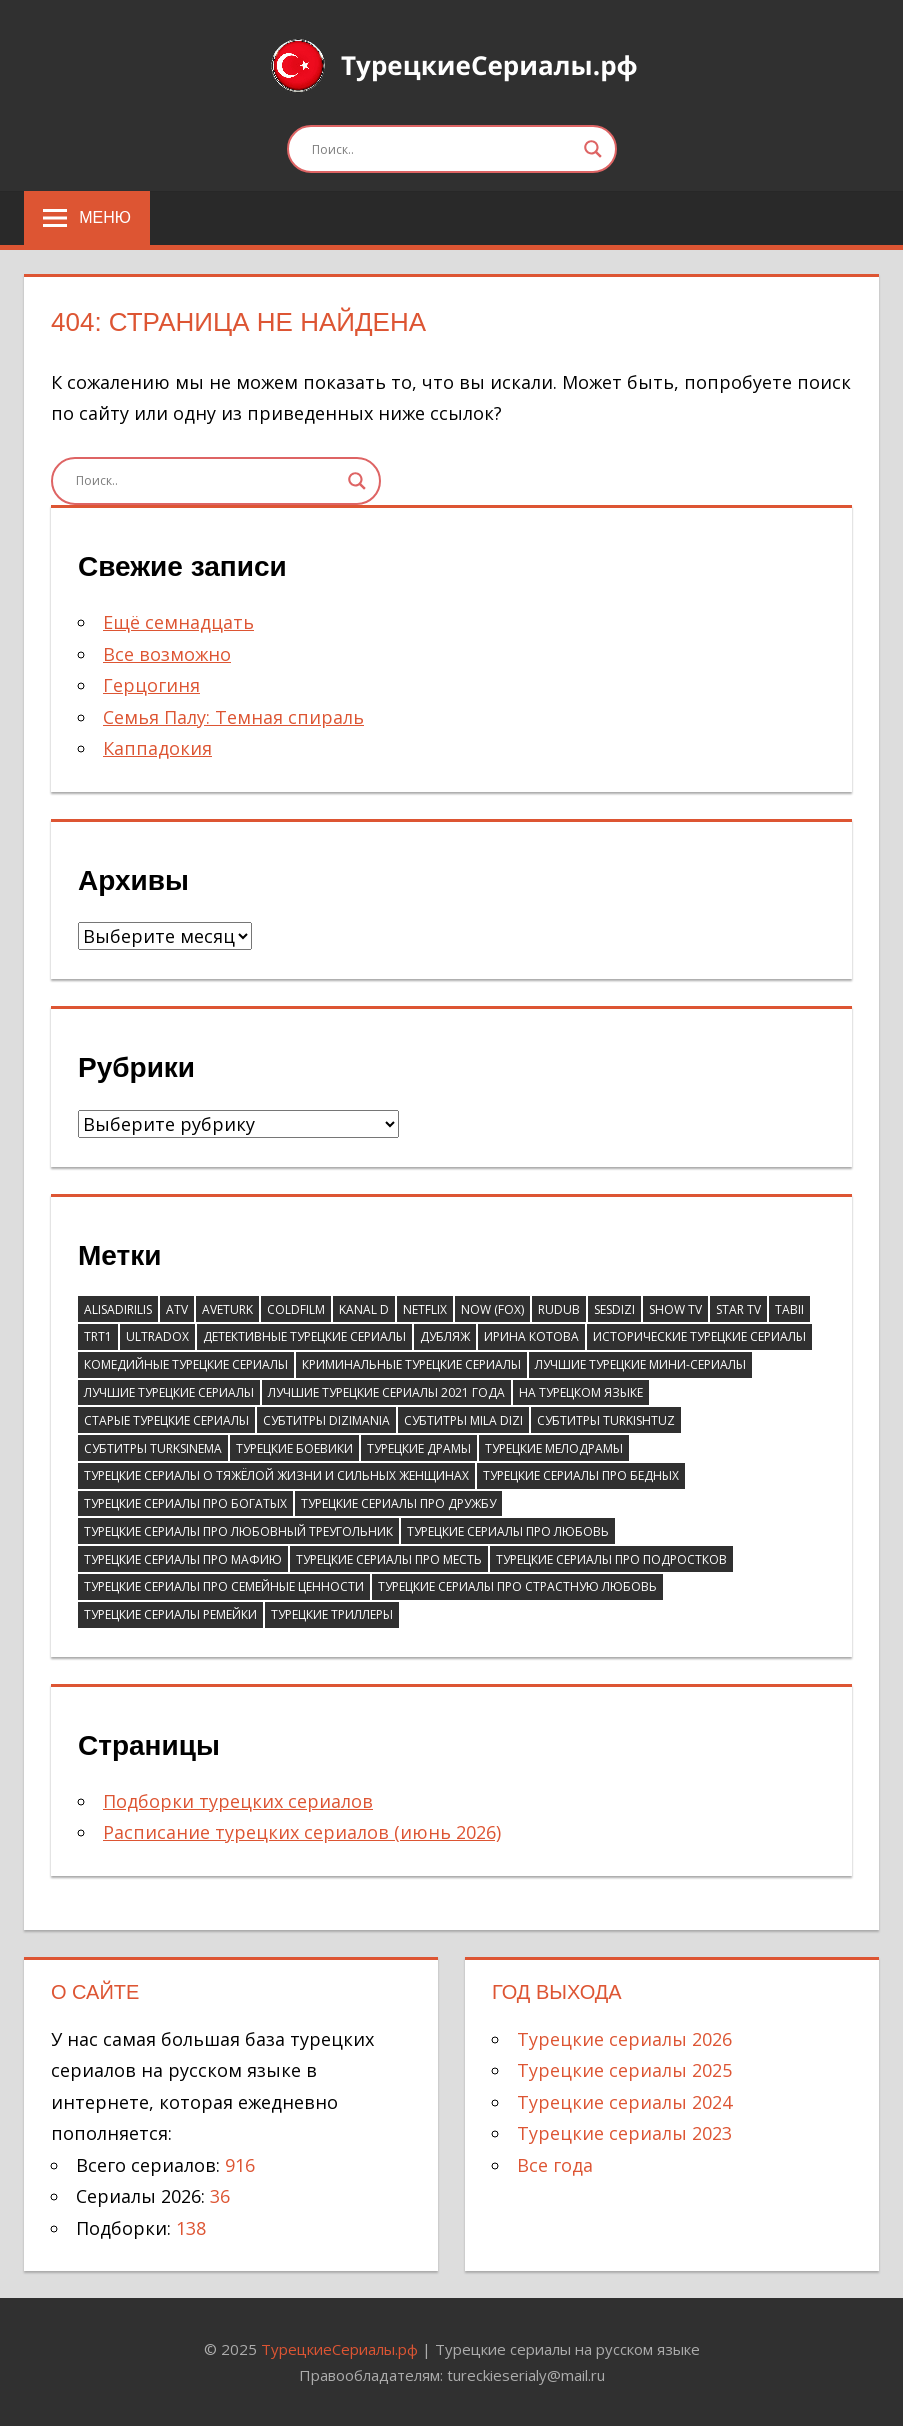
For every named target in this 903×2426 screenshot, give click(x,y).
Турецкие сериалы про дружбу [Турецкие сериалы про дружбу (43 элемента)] (398, 1503)
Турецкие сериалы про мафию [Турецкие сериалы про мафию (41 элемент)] (183, 1559)
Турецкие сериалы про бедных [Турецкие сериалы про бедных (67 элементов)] (581, 1475)
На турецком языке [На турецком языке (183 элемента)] (581, 1392)
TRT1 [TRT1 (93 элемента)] (98, 1336)
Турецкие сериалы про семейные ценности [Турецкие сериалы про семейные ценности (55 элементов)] (224, 1586)
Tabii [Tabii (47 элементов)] (789, 1309)
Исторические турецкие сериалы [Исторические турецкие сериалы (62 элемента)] (699, 1336)
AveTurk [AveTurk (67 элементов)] (227, 1309)
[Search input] (443, 149)
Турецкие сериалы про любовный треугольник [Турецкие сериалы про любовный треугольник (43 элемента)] (238, 1531)
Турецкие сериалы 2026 (624, 2039)
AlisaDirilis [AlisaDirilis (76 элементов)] (118, 1309)
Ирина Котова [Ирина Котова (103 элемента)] (531, 1336)
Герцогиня (151, 685)
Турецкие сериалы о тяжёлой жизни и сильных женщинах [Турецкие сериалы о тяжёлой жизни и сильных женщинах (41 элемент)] (276, 1475)
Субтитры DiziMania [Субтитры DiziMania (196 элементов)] (326, 1420)
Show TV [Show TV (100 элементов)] (675, 1309)
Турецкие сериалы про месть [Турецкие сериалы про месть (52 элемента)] (389, 1559)
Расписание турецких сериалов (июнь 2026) (302, 1832)
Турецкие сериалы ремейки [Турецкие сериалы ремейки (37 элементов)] (170, 1614)
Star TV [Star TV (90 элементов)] (738, 1309)
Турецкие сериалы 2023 (624, 2133)
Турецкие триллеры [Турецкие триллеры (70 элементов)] (332, 1614)
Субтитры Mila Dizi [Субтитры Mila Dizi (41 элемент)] (463, 1420)
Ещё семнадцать (178, 622)
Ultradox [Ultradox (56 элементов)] (157, 1336)
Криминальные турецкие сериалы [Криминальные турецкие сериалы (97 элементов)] (411, 1364)
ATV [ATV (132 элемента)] (177, 1309)
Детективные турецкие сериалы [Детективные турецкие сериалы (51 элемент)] (304, 1336)
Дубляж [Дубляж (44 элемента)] (445, 1336)
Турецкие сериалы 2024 (624, 2102)
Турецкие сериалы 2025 (624, 2070)
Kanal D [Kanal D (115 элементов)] (364, 1309)
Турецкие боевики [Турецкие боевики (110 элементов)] (294, 1448)
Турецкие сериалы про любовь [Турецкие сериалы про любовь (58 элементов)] (508, 1531)
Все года (555, 2165)
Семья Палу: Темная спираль (233, 717)
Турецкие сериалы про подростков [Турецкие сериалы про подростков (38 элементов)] (611, 1559)
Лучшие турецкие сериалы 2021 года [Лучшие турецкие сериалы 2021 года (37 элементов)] (386, 1392)
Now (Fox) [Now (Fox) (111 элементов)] (492, 1309)
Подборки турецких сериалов (238, 1801)
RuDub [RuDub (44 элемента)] (559, 1309)
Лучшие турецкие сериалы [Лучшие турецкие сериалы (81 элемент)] (169, 1392)
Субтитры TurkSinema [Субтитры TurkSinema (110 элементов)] (153, 1448)
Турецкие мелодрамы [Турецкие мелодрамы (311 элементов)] (554, 1448)
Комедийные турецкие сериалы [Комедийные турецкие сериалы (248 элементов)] (186, 1364)
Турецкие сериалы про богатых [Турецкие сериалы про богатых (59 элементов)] (185, 1503)
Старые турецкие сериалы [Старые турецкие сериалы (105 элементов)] (166, 1420)
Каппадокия (157, 748)
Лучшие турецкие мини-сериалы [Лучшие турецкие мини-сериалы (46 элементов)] (640, 1364)
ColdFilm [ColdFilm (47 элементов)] (296, 1309)
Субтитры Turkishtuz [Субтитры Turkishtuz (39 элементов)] (606, 1420)
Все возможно (167, 654)
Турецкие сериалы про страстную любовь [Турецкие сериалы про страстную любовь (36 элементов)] (517, 1586)
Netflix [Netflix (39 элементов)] (425, 1309)
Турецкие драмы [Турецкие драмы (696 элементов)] (419, 1448)
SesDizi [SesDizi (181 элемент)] (614, 1309)
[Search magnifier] (593, 149)
